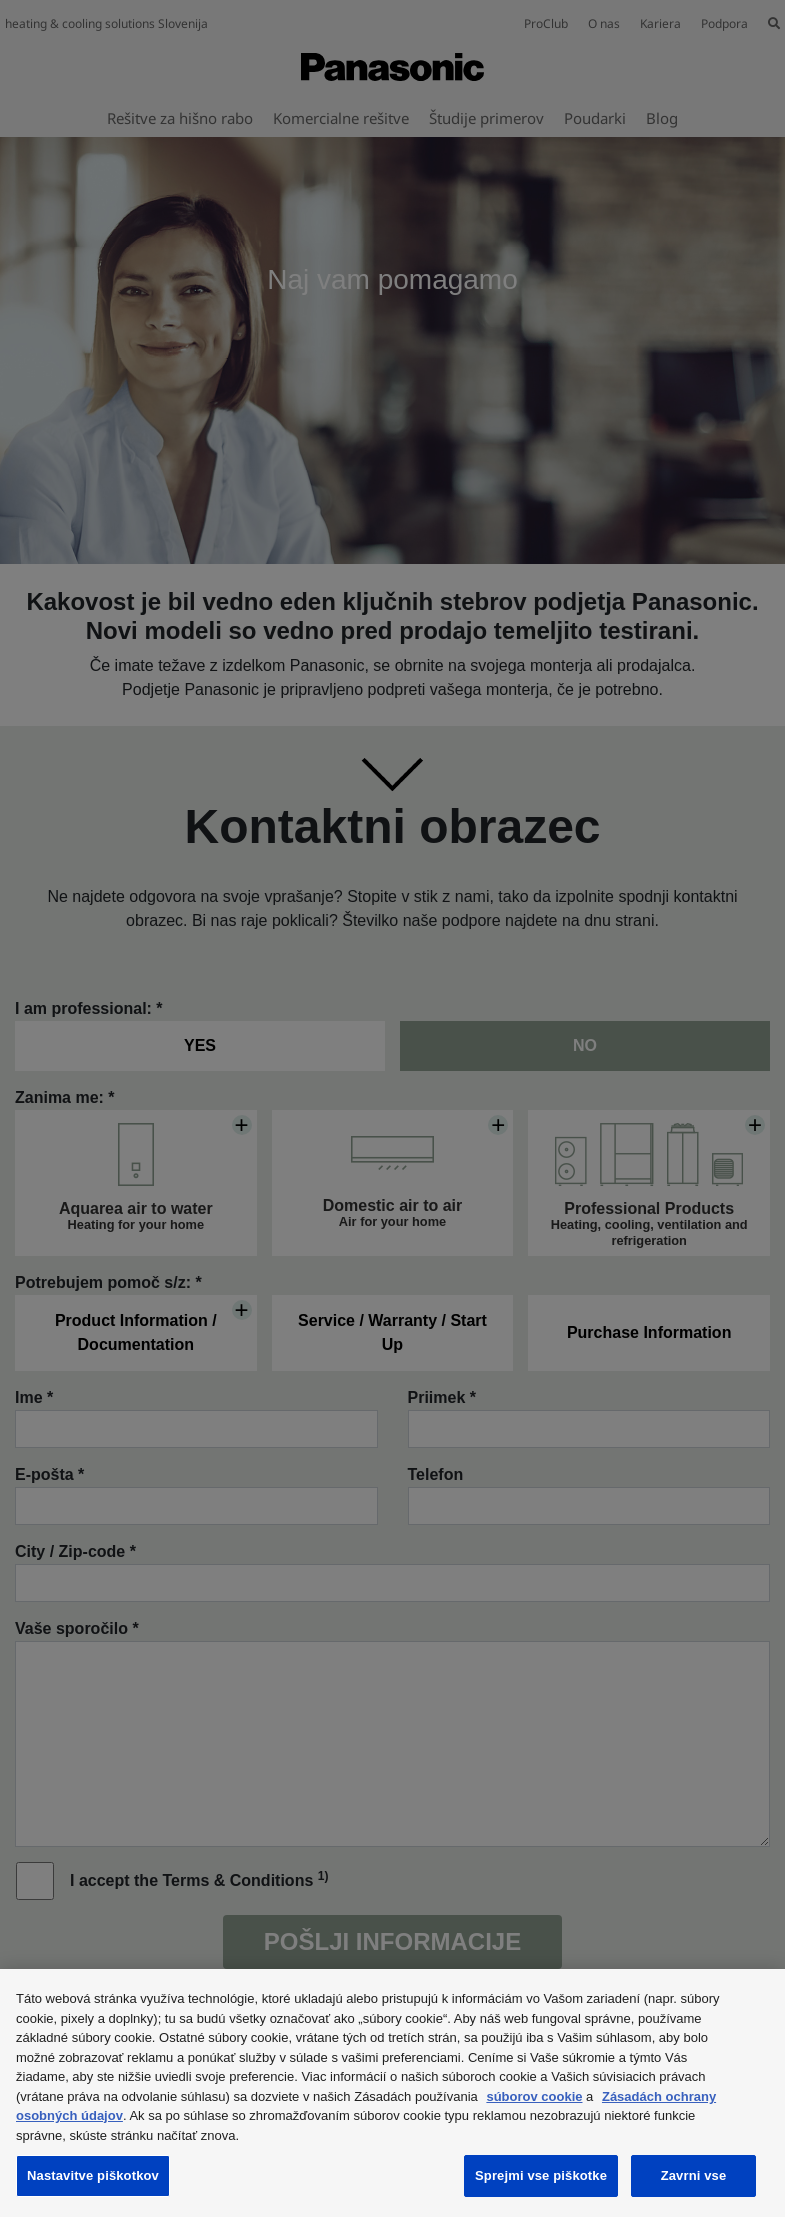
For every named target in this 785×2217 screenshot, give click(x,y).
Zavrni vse (694, 2175)
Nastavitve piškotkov (93, 2175)
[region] (392, 2093)
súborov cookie (534, 2096)
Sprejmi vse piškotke (541, 2175)
